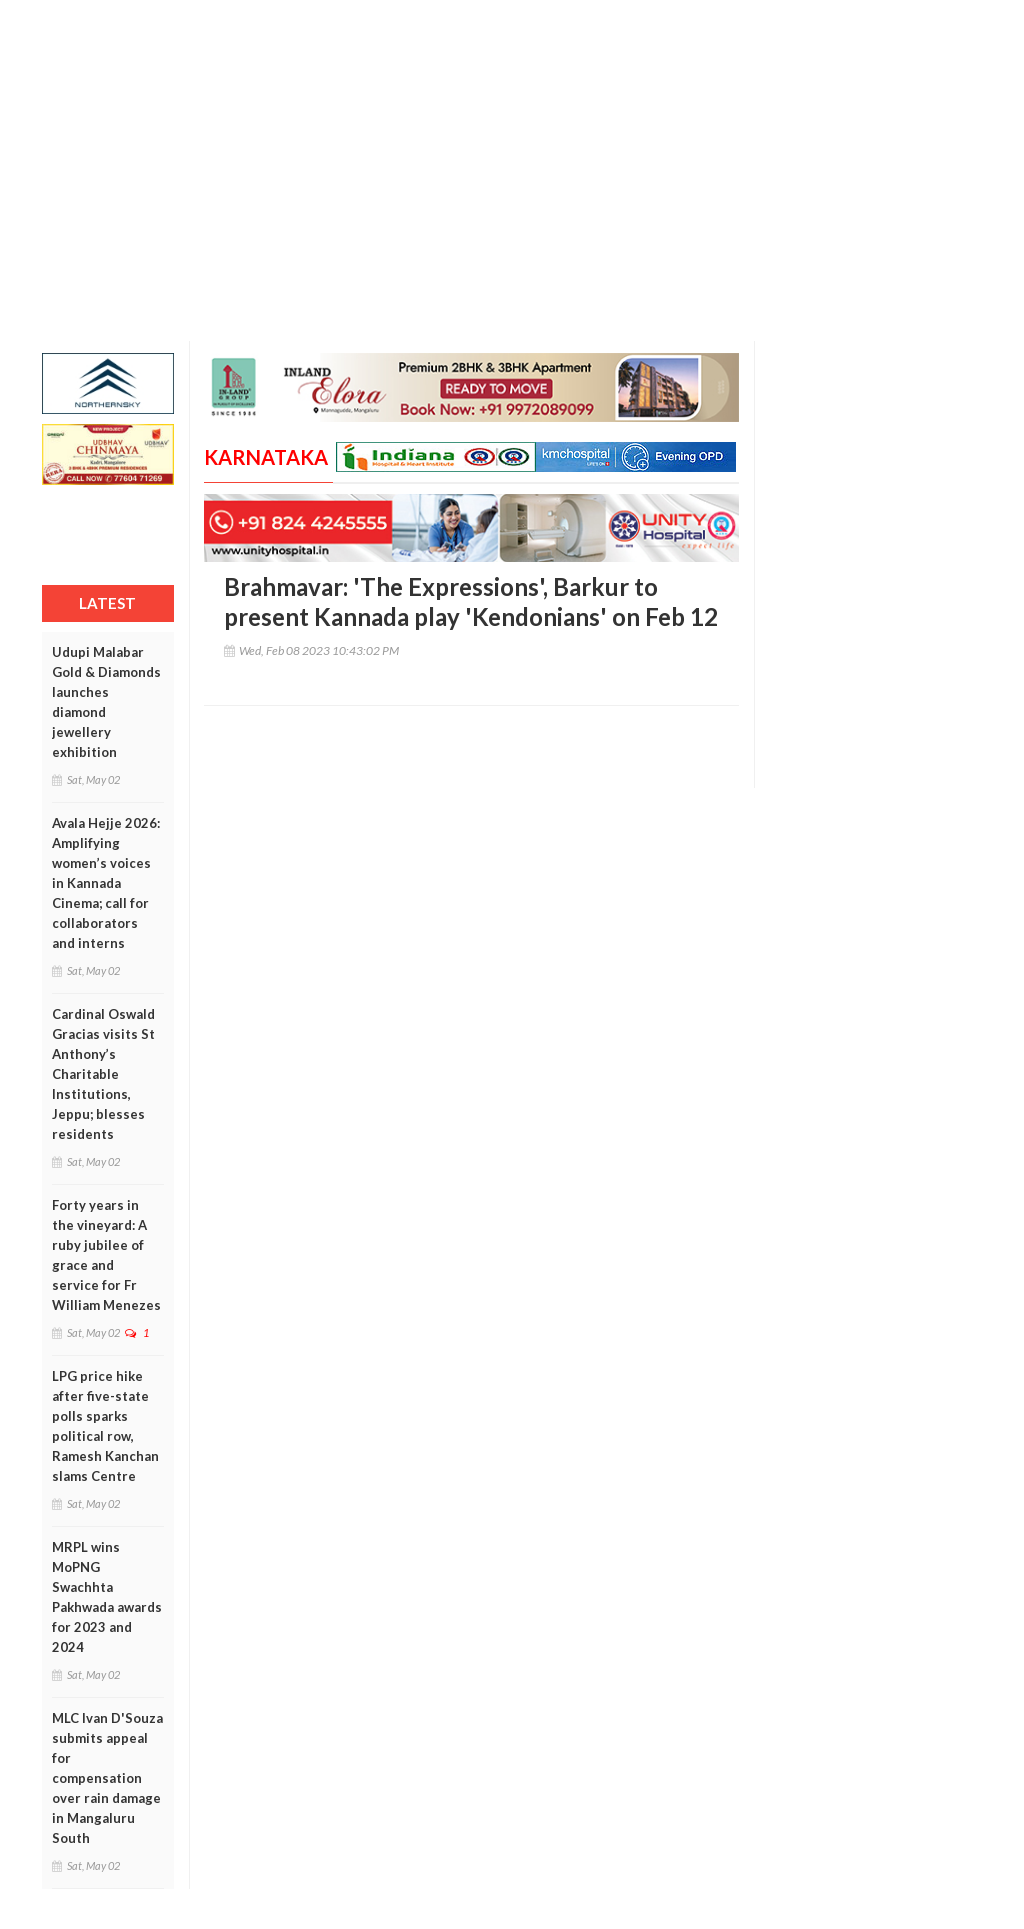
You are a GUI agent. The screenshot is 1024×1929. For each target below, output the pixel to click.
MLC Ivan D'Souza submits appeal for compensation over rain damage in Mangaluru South (107, 1778)
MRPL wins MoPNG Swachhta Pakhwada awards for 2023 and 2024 (107, 1597)
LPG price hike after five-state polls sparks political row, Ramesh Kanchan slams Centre (105, 1426)
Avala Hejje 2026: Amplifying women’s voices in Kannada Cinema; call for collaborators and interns (106, 883)
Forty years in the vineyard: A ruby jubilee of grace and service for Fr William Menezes (106, 1255)
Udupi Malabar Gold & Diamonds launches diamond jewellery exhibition (106, 702)
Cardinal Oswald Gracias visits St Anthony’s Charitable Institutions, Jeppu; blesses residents (103, 1074)
